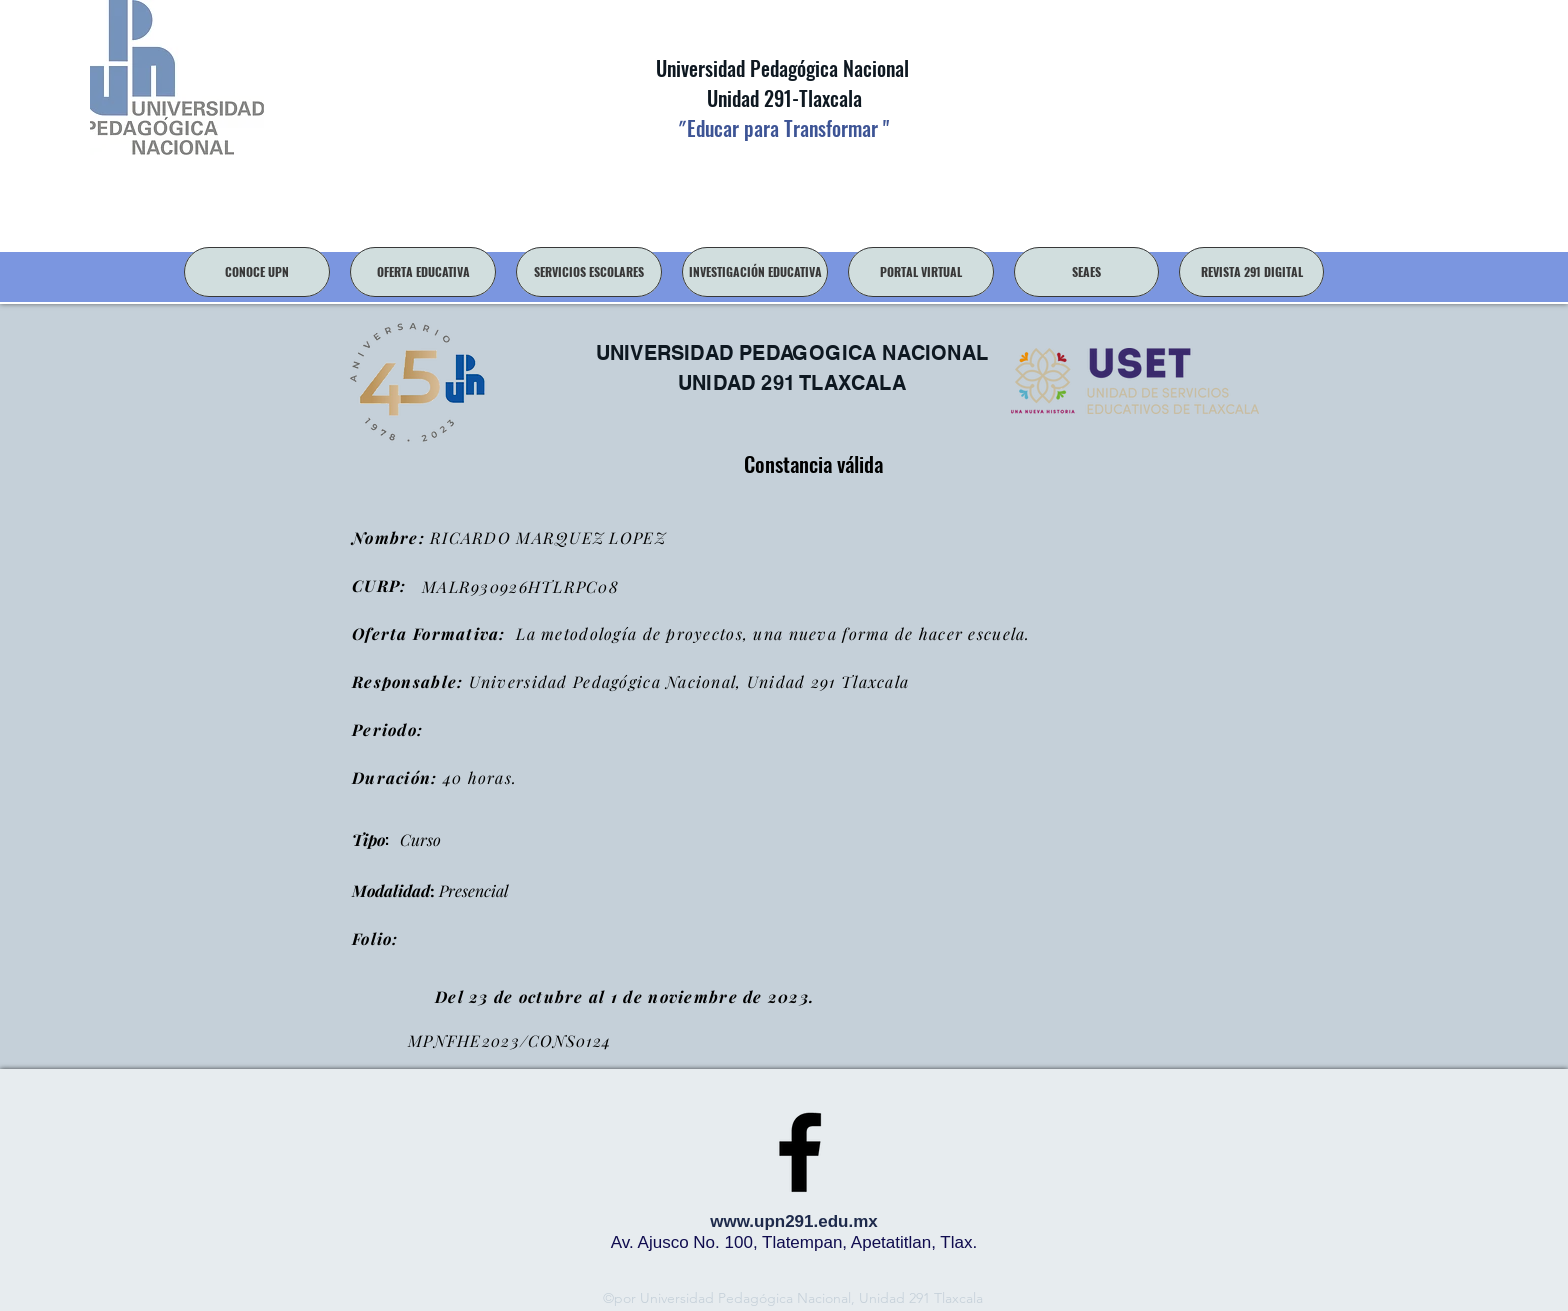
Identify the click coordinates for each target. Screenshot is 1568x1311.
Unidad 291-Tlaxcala (782, 98)
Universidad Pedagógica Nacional (782, 68)
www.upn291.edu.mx (794, 1221)
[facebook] (800, 1152)
